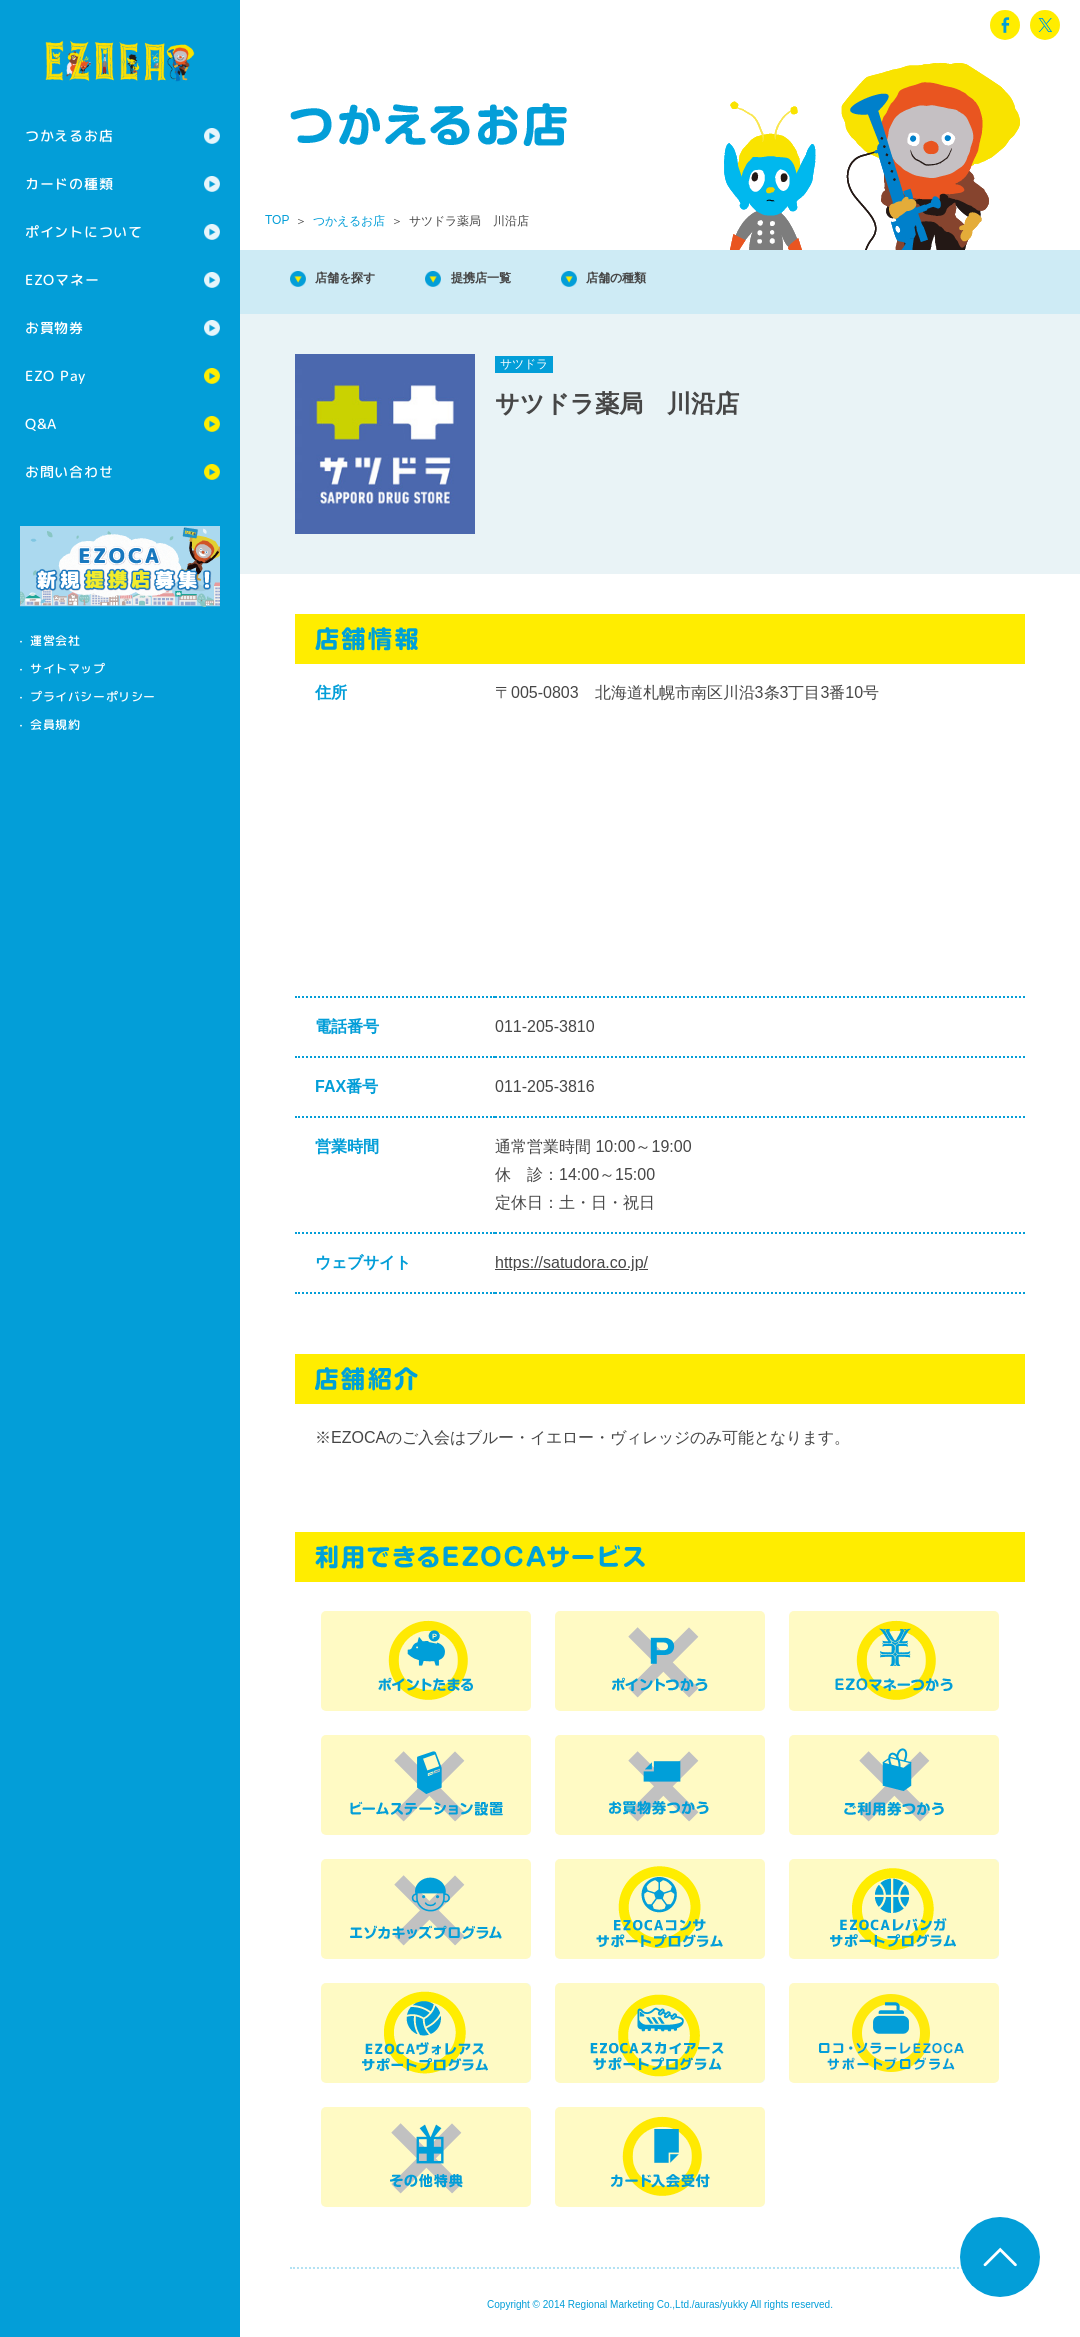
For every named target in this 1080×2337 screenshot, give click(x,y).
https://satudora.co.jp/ (571, 1262)
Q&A (41, 423)
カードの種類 (69, 183)
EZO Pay (55, 375)
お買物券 (54, 327)
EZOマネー (62, 279)
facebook (1005, 25)
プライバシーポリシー (93, 696)
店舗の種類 (680, 279)
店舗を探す (360, 279)
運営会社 (55, 640)
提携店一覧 (520, 279)
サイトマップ (68, 668)
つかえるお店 (69, 135)
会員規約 (55, 724)
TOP (277, 220)
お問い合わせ (69, 471)
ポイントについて (84, 231)
